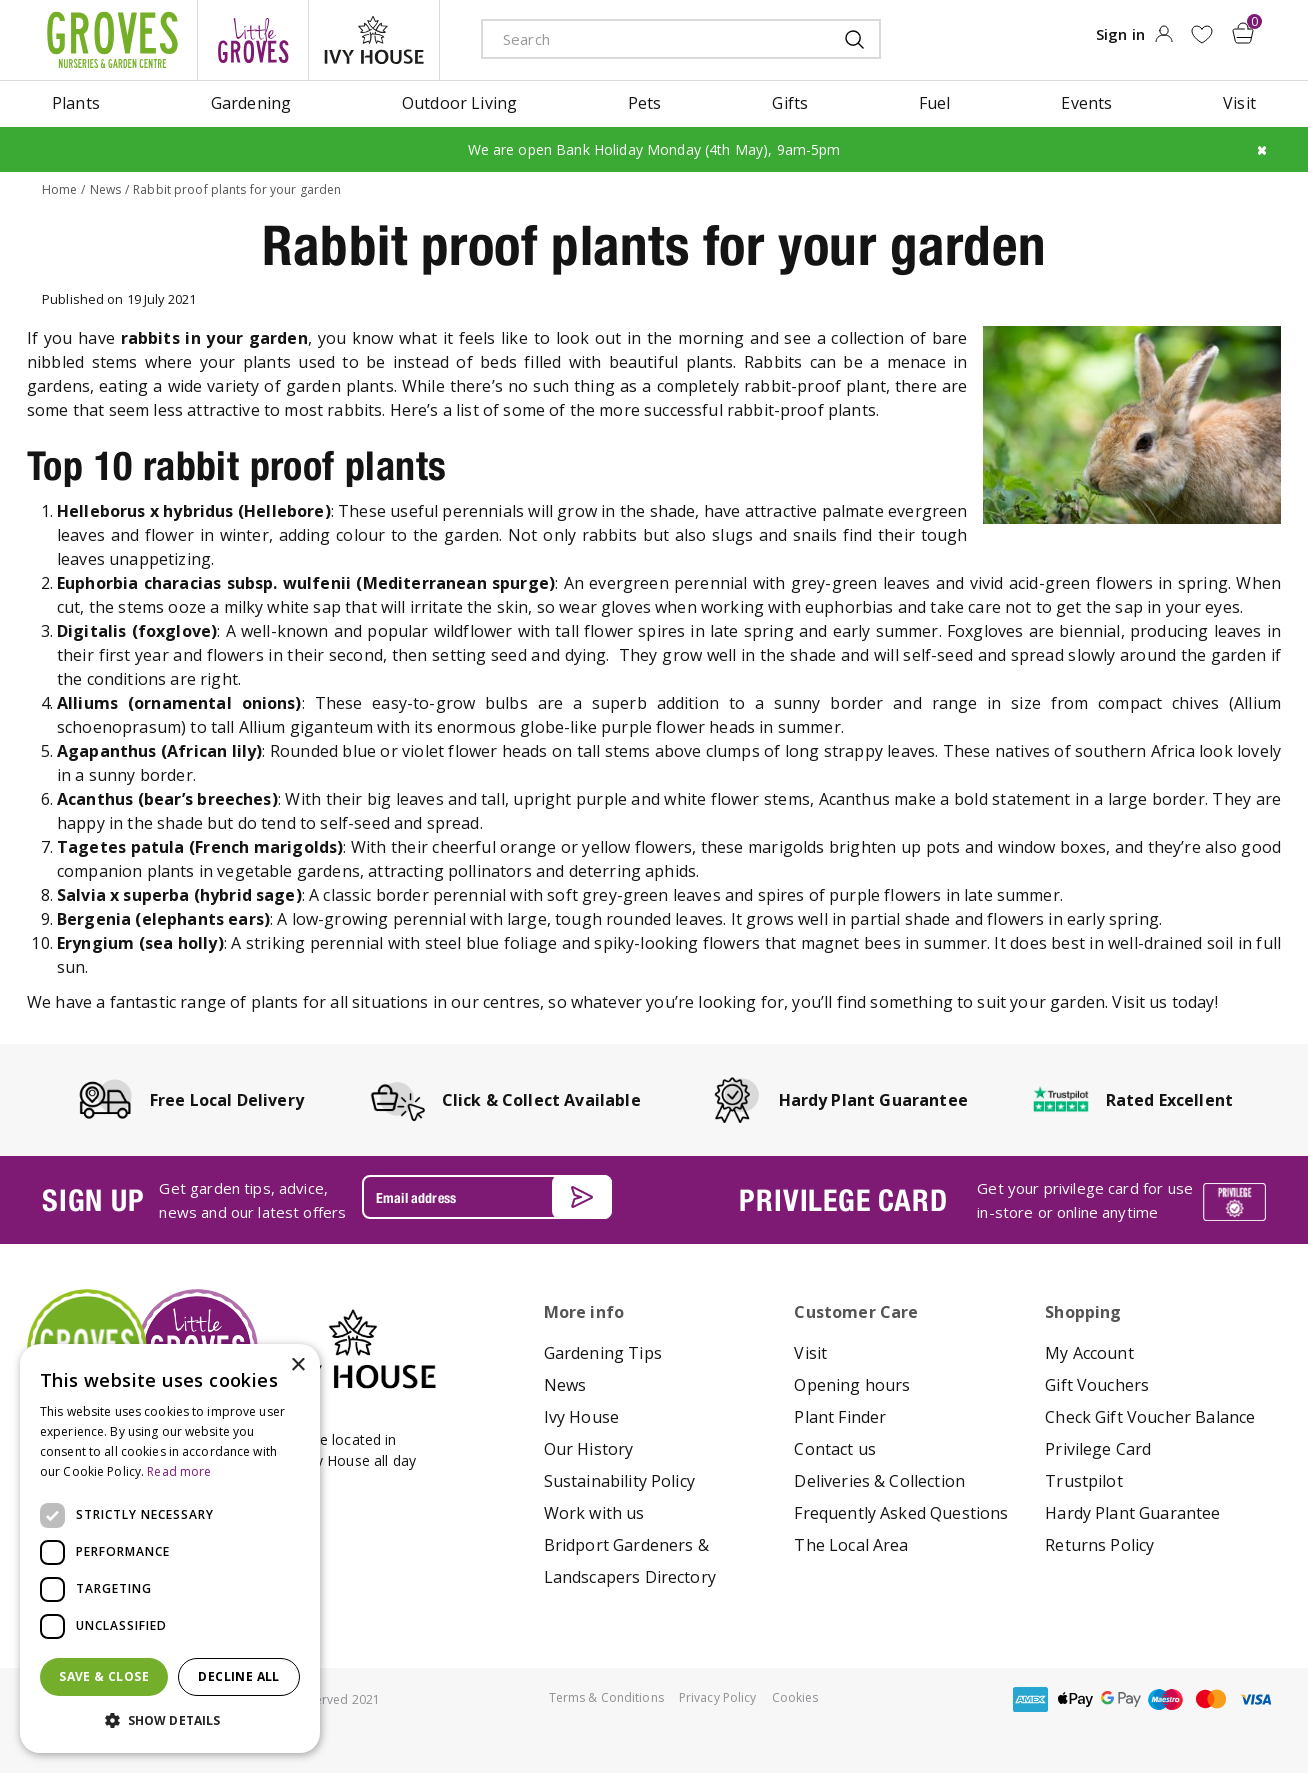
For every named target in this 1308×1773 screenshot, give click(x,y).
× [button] (297, 1365)
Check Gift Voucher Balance (1150, 1417)
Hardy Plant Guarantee (1132, 1513)
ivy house (374, 40)
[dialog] (170, 1548)
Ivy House (581, 1417)
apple (1076, 1699)
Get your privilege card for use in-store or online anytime (1085, 1200)
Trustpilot (1084, 1481)
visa (1256, 1699)
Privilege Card (1098, 1449)
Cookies (795, 1697)
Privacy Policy (718, 1697)
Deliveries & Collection (879, 1481)
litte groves (253, 40)
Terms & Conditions (606, 1697)
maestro (1166, 1699)
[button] (170, 1721)
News (565, 1385)
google (1121, 1699)
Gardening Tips (603, 1353)
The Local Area (851, 1545)
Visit (810, 1353)
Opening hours (852, 1385)
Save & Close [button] (104, 1676)
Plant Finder (840, 1417)
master (1211, 1699)
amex (1031, 1699)
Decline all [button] (238, 1676)
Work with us (594, 1513)
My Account (1089, 1353)
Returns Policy (1099, 1545)
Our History (589, 1449)
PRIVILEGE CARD (843, 1200)
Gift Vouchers (1097, 1385)
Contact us (835, 1449)
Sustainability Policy (619, 1481)
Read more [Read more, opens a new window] (179, 1471)
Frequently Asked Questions (901, 1513)
